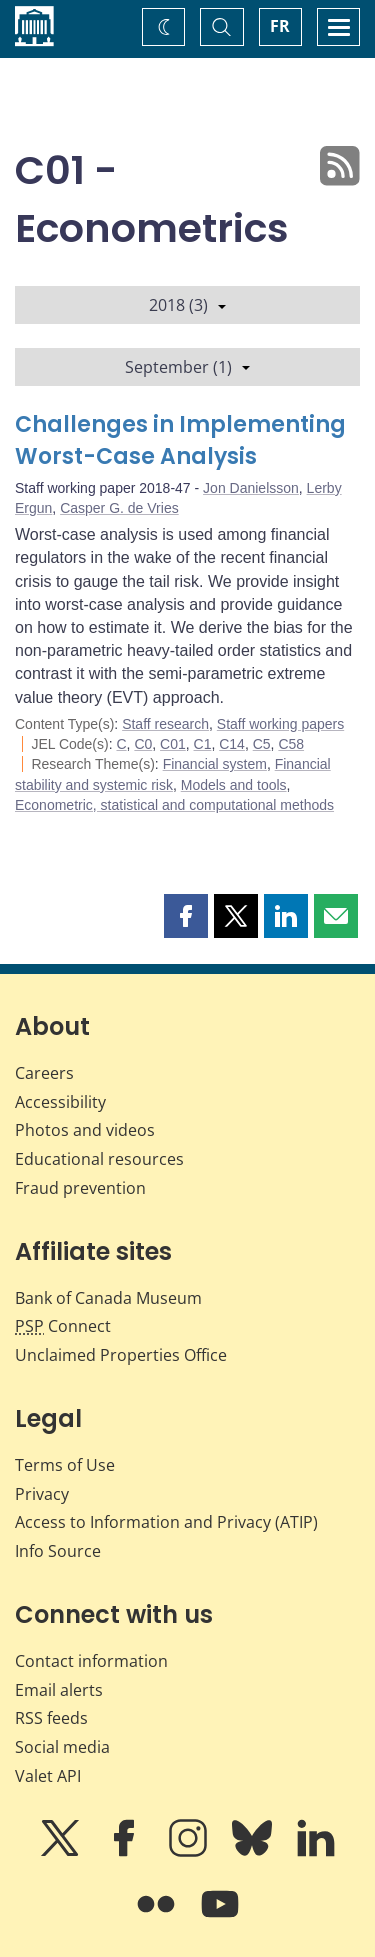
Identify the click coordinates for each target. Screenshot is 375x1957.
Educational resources (99, 1159)
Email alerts (59, 1690)
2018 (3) (187, 305)
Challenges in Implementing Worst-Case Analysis (180, 440)
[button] (186, 916)
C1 (203, 744)
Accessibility (60, 1102)
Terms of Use (65, 1465)
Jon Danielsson (251, 488)
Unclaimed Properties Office (121, 1355)
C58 (291, 744)
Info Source (58, 1551)
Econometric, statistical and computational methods (174, 805)
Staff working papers (280, 724)
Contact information (91, 1661)
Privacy (42, 1494)
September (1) (187, 367)
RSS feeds (51, 1718)
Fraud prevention (80, 1188)
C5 (262, 744)
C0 (143, 744)
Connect (63, 1326)
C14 (232, 744)
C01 (173, 744)
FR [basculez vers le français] (280, 26)
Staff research (165, 724)
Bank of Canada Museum (108, 1298)
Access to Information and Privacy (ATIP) (166, 1522)
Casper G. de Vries (119, 508)
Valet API (48, 1776)
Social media (62, 1747)
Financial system (215, 764)
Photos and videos (85, 1130)
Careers (44, 1073)
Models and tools (234, 785)
